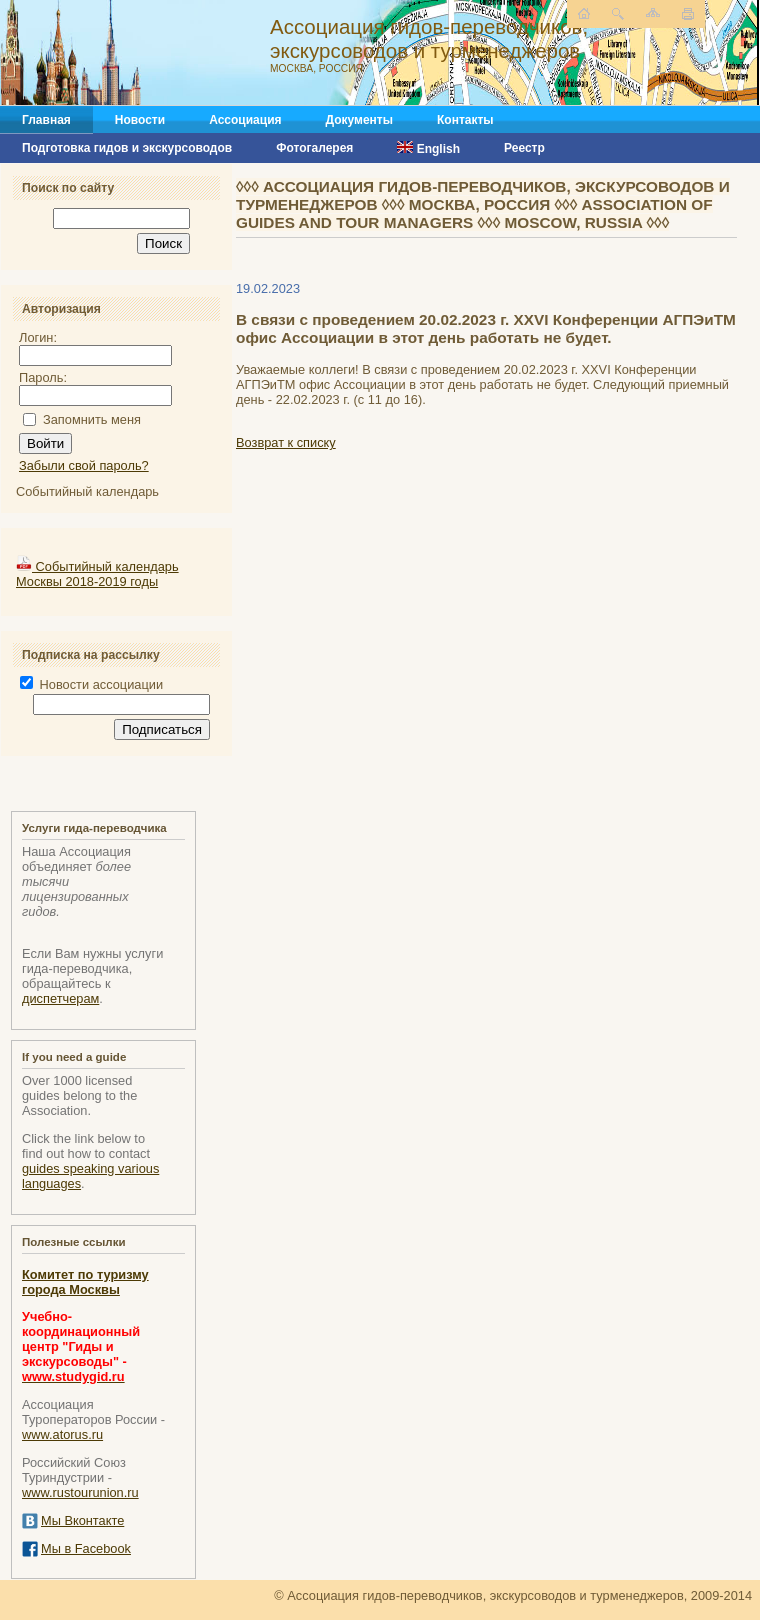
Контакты (465, 120)
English (428, 148)
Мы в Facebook (86, 1548)
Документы (359, 120)
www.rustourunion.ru (80, 1492)
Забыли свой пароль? (84, 465)
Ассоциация (245, 120)
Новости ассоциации (91, 684)
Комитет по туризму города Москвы (85, 1282)
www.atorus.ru (62, 1434)
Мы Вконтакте (82, 1520)
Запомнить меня (92, 419)
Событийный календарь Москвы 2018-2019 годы (97, 574)
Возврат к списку (286, 442)
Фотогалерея (314, 148)
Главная (46, 120)
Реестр (524, 148)
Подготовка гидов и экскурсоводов (127, 148)
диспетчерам (60, 998)
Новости (140, 120)
